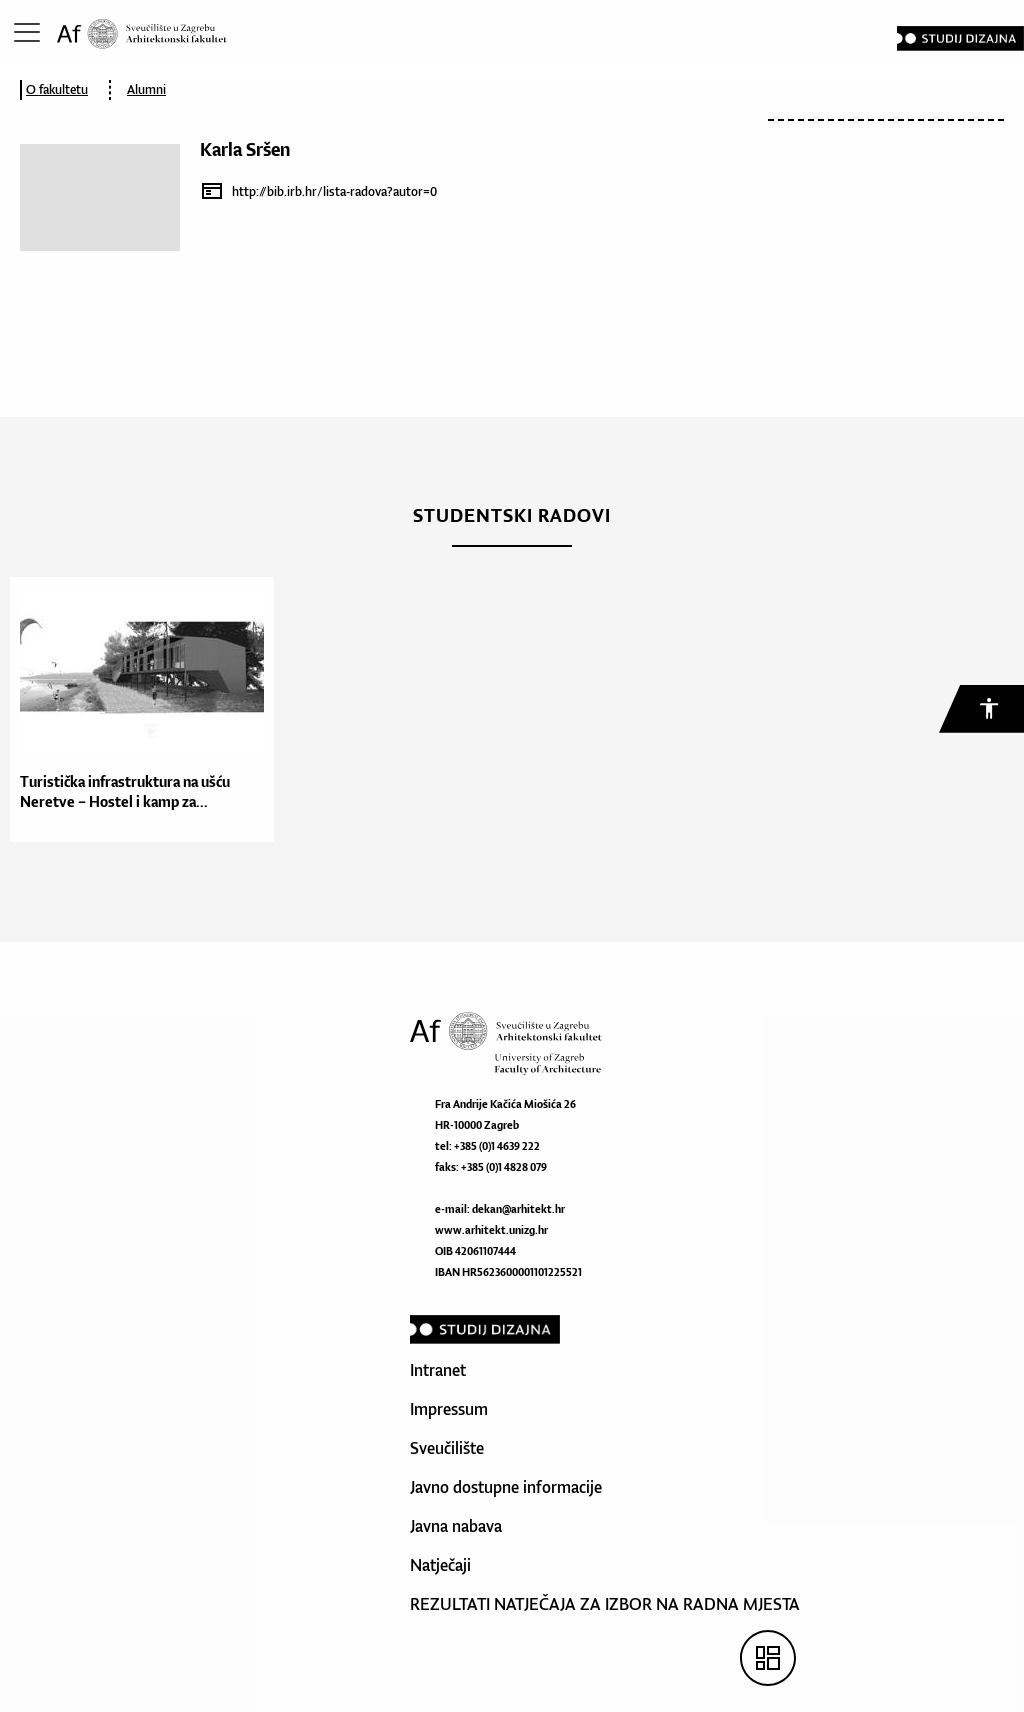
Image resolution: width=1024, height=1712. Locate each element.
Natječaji (440, 1565)
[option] (137, 709)
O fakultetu (57, 89)
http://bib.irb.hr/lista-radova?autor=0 (334, 191)
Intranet (438, 1370)
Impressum (449, 1409)
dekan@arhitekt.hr (518, 1209)
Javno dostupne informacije (506, 1487)
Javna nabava (456, 1526)
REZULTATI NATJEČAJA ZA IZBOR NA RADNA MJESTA (605, 1604)
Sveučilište (447, 1448)
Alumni (146, 89)
